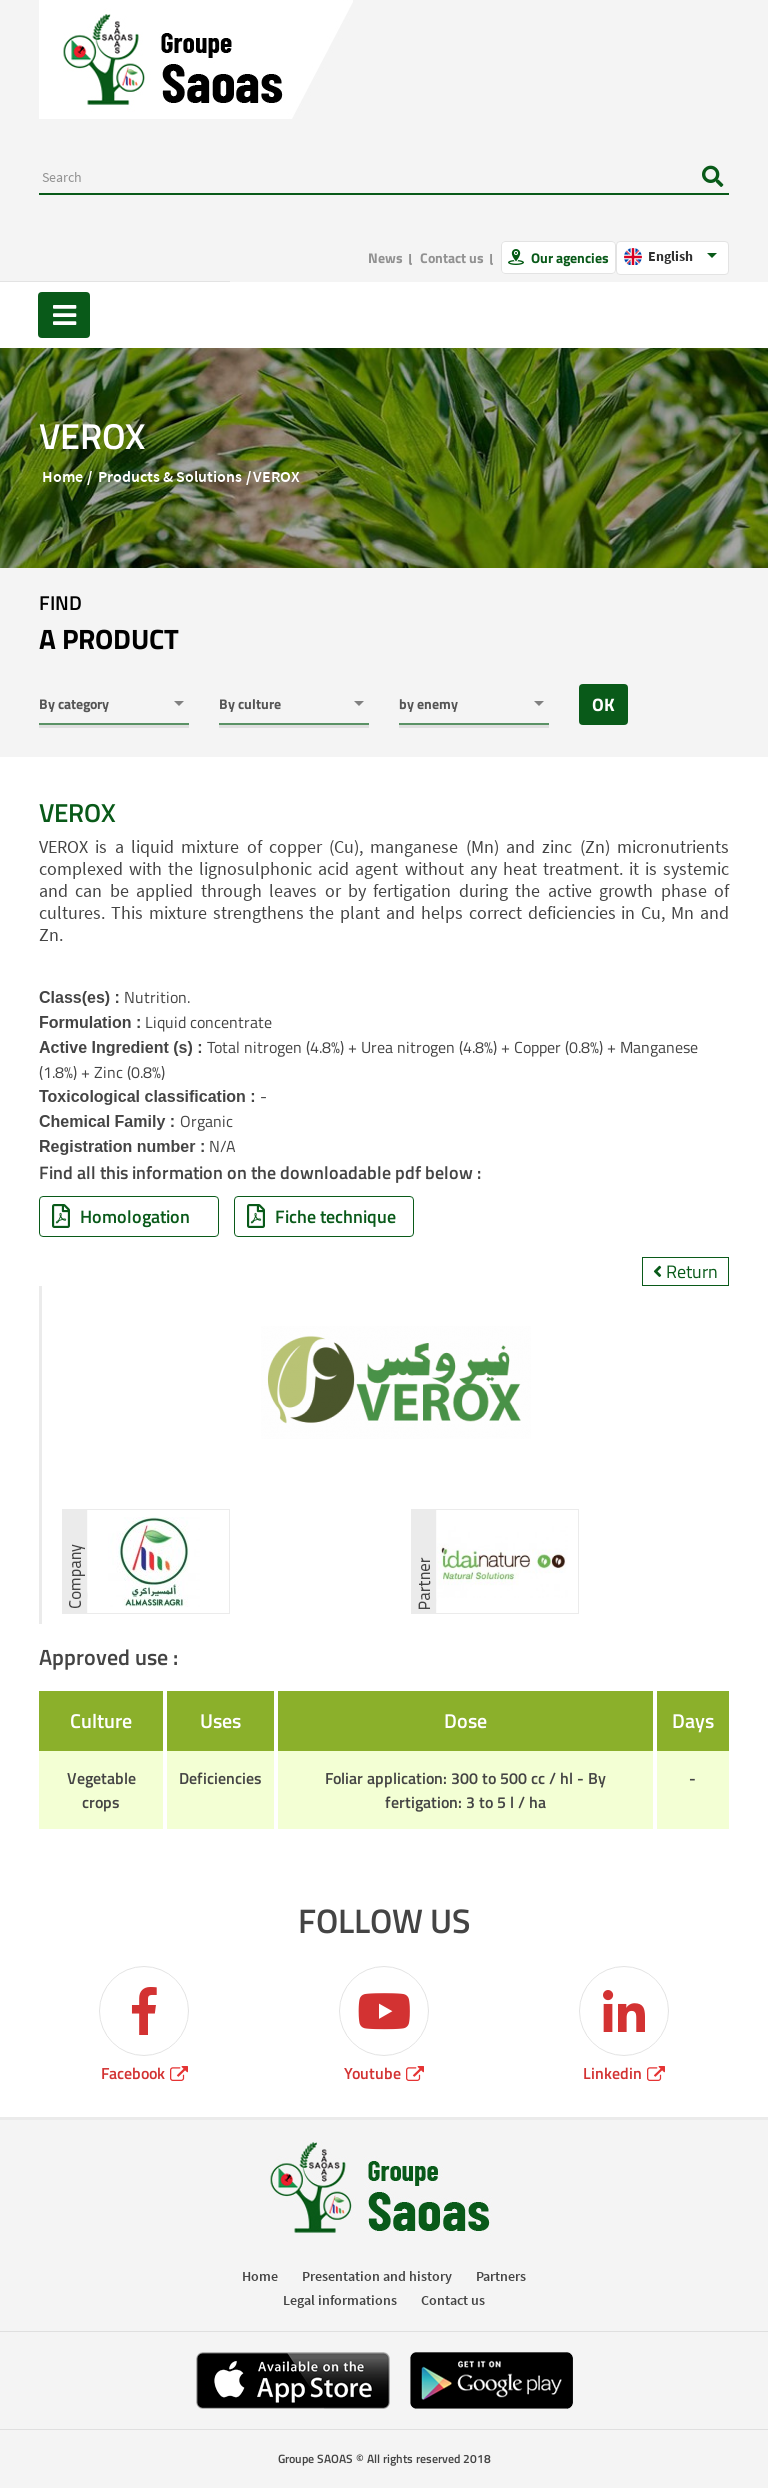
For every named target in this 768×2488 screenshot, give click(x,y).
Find (109, 624)
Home (62, 476)
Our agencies (568, 257)
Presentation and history (377, 2276)
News (385, 257)
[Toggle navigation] (64, 315)
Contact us (452, 257)
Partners (501, 2276)
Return (685, 1271)
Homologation (121, 1216)
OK (603, 704)
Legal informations (340, 2300)
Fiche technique (321, 1216)
